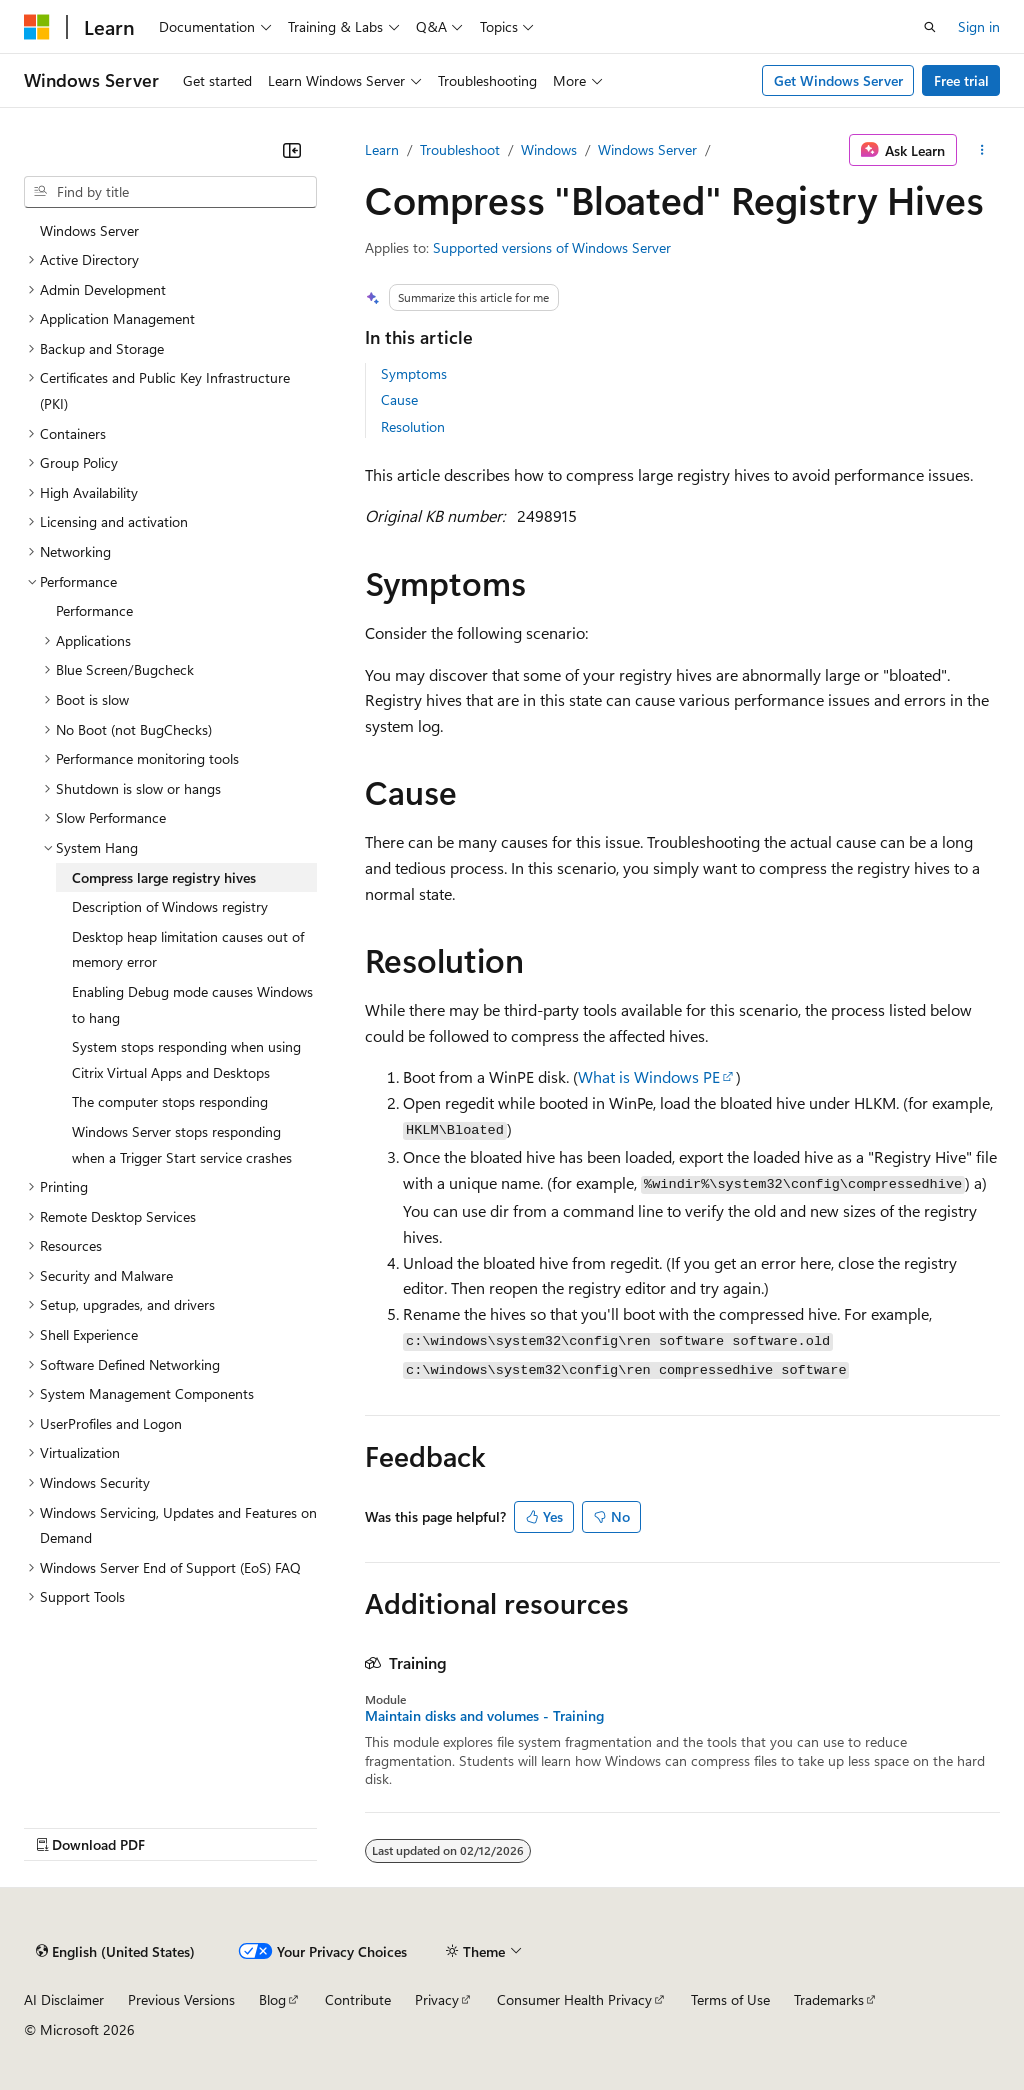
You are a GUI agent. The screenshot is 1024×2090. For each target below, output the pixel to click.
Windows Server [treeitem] (89, 230)
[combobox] (170, 192)
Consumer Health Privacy (574, 1999)
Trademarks (829, 1999)
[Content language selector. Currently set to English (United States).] (115, 1952)
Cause (399, 399)
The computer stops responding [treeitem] (170, 1101)
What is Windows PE (649, 1076)
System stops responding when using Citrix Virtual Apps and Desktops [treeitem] (186, 1059)
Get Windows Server (838, 80)
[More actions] (982, 150)
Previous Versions (181, 1999)
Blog (272, 1999)
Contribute (358, 1999)
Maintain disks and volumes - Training (484, 1716)
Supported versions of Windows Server (552, 247)
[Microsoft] (37, 27)
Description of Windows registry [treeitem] (170, 906)
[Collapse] (292, 150)
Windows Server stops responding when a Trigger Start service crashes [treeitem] (182, 1144)
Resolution (413, 426)
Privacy (437, 1999)
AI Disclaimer (64, 1999)
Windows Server (647, 149)
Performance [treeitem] (94, 610)
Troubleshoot (460, 149)
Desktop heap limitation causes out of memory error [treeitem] (188, 949)
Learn (382, 149)
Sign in (979, 26)
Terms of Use (730, 1999)
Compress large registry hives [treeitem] (164, 877)
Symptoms (414, 373)
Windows (549, 149)
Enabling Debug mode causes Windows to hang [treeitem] (192, 1004)
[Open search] (930, 27)
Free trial (961, 80)
